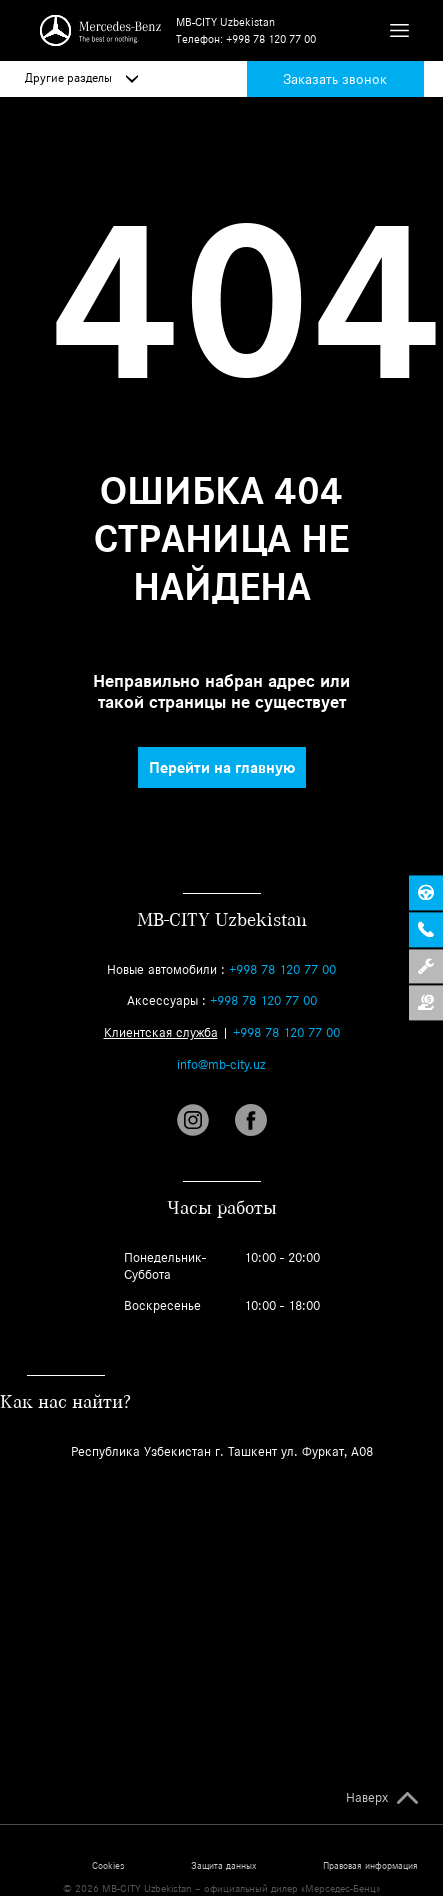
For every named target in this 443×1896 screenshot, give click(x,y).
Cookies (108, 1866)
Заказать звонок (335, 79)
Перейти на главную (222, 767)
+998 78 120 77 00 (271, 39)
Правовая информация (370, 1866)
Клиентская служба (161, 1032)
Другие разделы (81, 78)
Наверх (367, 1798)
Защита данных (223, 1866)
